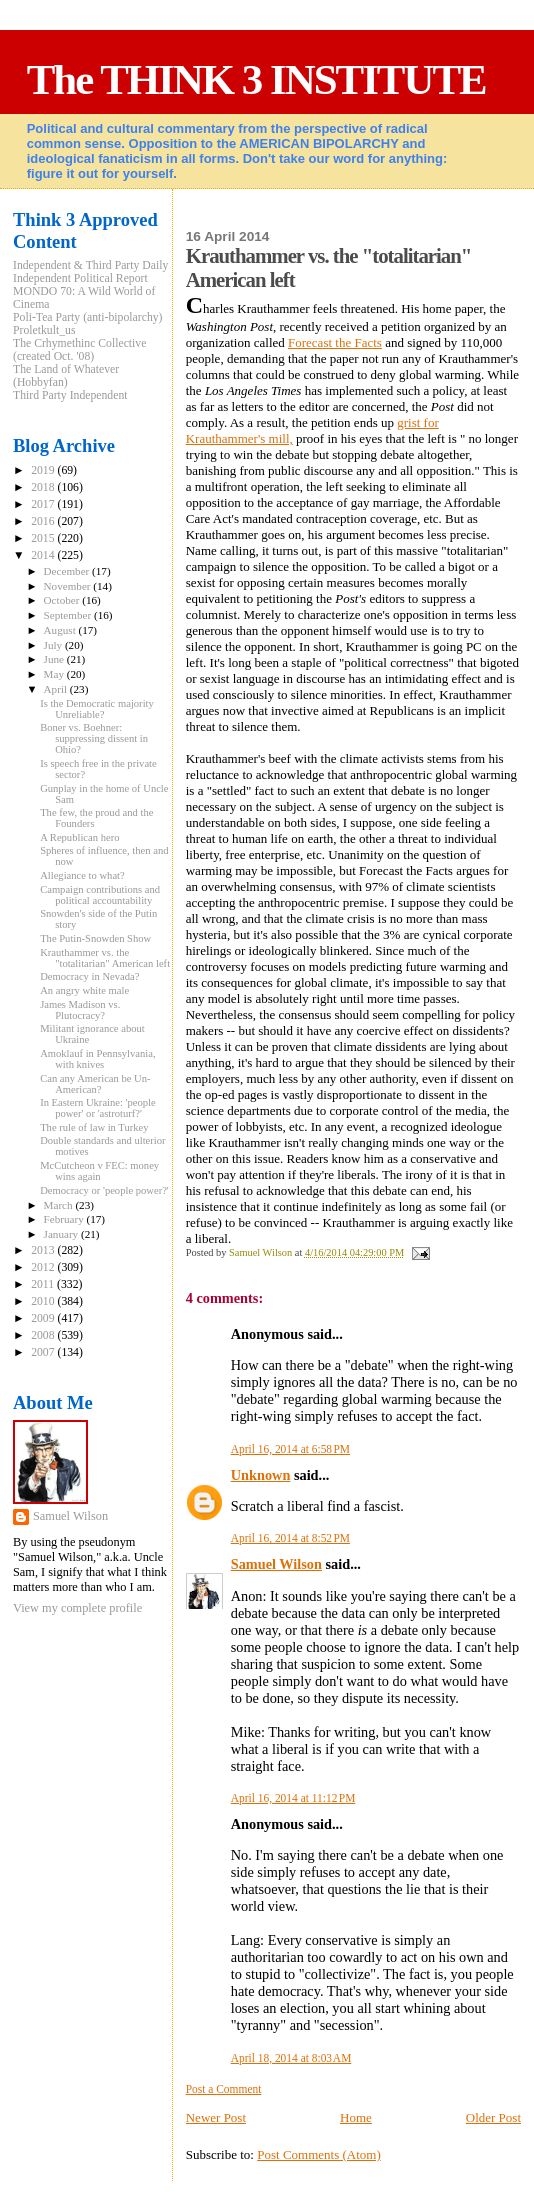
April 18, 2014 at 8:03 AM (291, 2058)
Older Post (493, 2117)
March (60, 1205)
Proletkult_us (44, 330)
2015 (44, 538)
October (63, 600)
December (68, 571)
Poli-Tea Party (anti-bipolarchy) (88, 317)
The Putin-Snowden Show (95, 938)
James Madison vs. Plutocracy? (80, 1010)
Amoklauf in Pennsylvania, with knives (97, 1059)
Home (356, 2117)
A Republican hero (79, 837)
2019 (44, 470)
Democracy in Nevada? (89, 976)
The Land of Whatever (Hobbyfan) (66, 376)
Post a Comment (224, 2089)
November (69, 586)
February (65, 1219)
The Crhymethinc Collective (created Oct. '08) (79, 350)
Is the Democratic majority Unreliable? (97, 709)
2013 (44, 1250)
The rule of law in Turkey (94, 1127)
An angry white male (84, 990)
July (54, 645)
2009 (44, 1318)
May (55, 674)
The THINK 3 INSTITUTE (256, 79)
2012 (44, 1267)
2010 (44, 1301)
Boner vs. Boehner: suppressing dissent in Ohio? (94, 738)
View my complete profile (77, 1608)
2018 (44, 487)
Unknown (261, 1475)
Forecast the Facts (335, 342)
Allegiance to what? (82, 875)
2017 (44, 504)
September (69, 615)
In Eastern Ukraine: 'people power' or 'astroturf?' (98, 1108)
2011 (44, 1284)
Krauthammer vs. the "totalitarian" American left (105, 958)
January (62, 1234)
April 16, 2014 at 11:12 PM (293, 1798)
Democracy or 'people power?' (104, 1190)
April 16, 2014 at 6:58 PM (290, 1449)
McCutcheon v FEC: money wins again (99, 1171)
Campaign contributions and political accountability (100, 895)
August (61, 630)
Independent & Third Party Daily (90, 265)
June (55, 659)
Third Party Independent (70, 395)
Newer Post (216, 2117)
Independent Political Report (80, 278)
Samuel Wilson (276, 1564)
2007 (44, 1352)
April (57, 689)
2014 (44, 555)
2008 (44, 1335)
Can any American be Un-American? (95, 1084)
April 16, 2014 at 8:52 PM (290, 1538)
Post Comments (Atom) (319, 2154)
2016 (44, 521)
